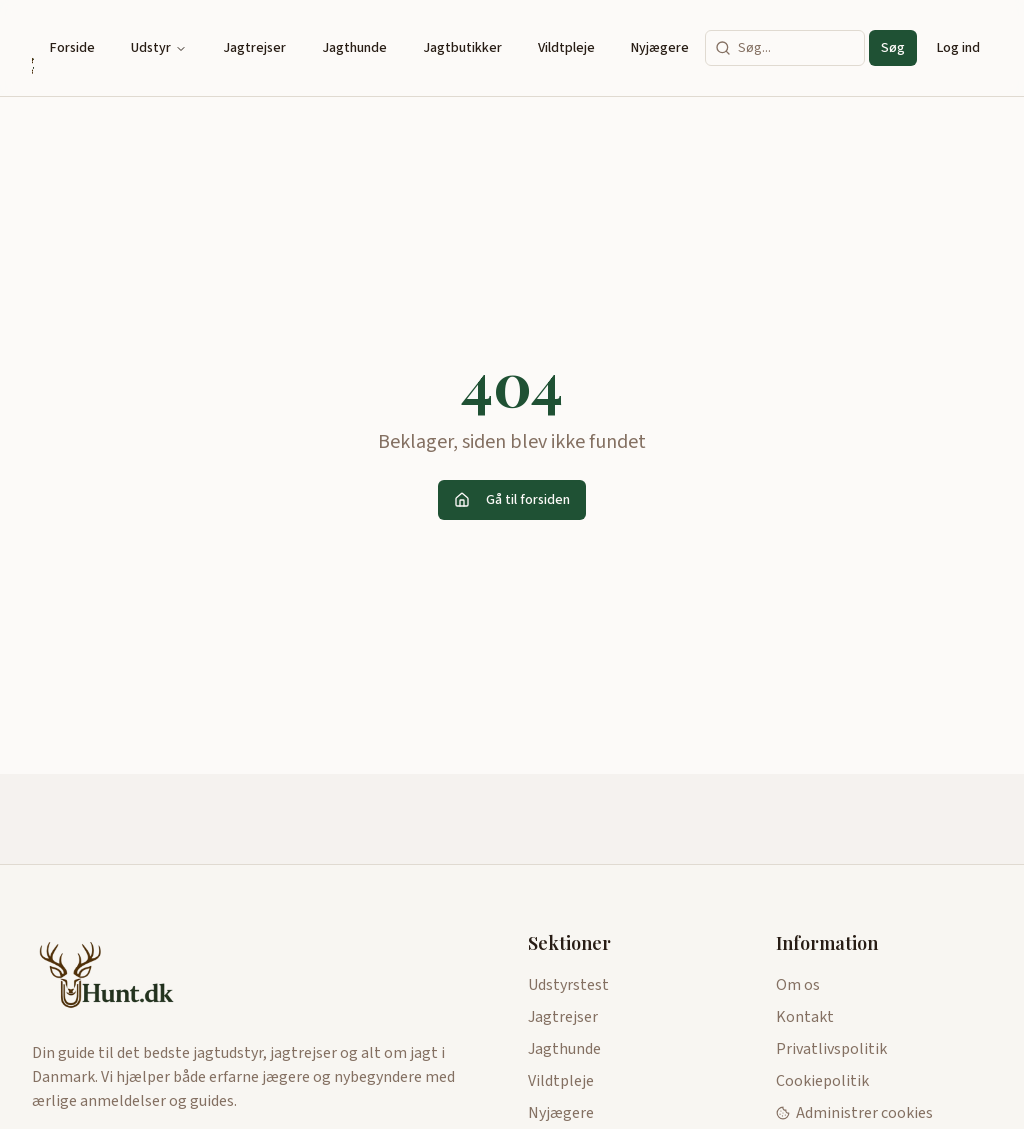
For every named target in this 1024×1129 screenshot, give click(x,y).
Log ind (958, 48)
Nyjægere (660, 48)
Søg (893, 48)
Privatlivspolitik (831, 1049)
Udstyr (159, 48)
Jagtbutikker (462, 48)
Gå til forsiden (512, 500)
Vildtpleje (566, 48)
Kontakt (805, 1017)
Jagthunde (354, 48)
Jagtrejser (254, 48)
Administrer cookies (854, 1113)
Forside (72, 48)
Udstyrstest (568, 985)
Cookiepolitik (822, 1081)
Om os (798, 985)
